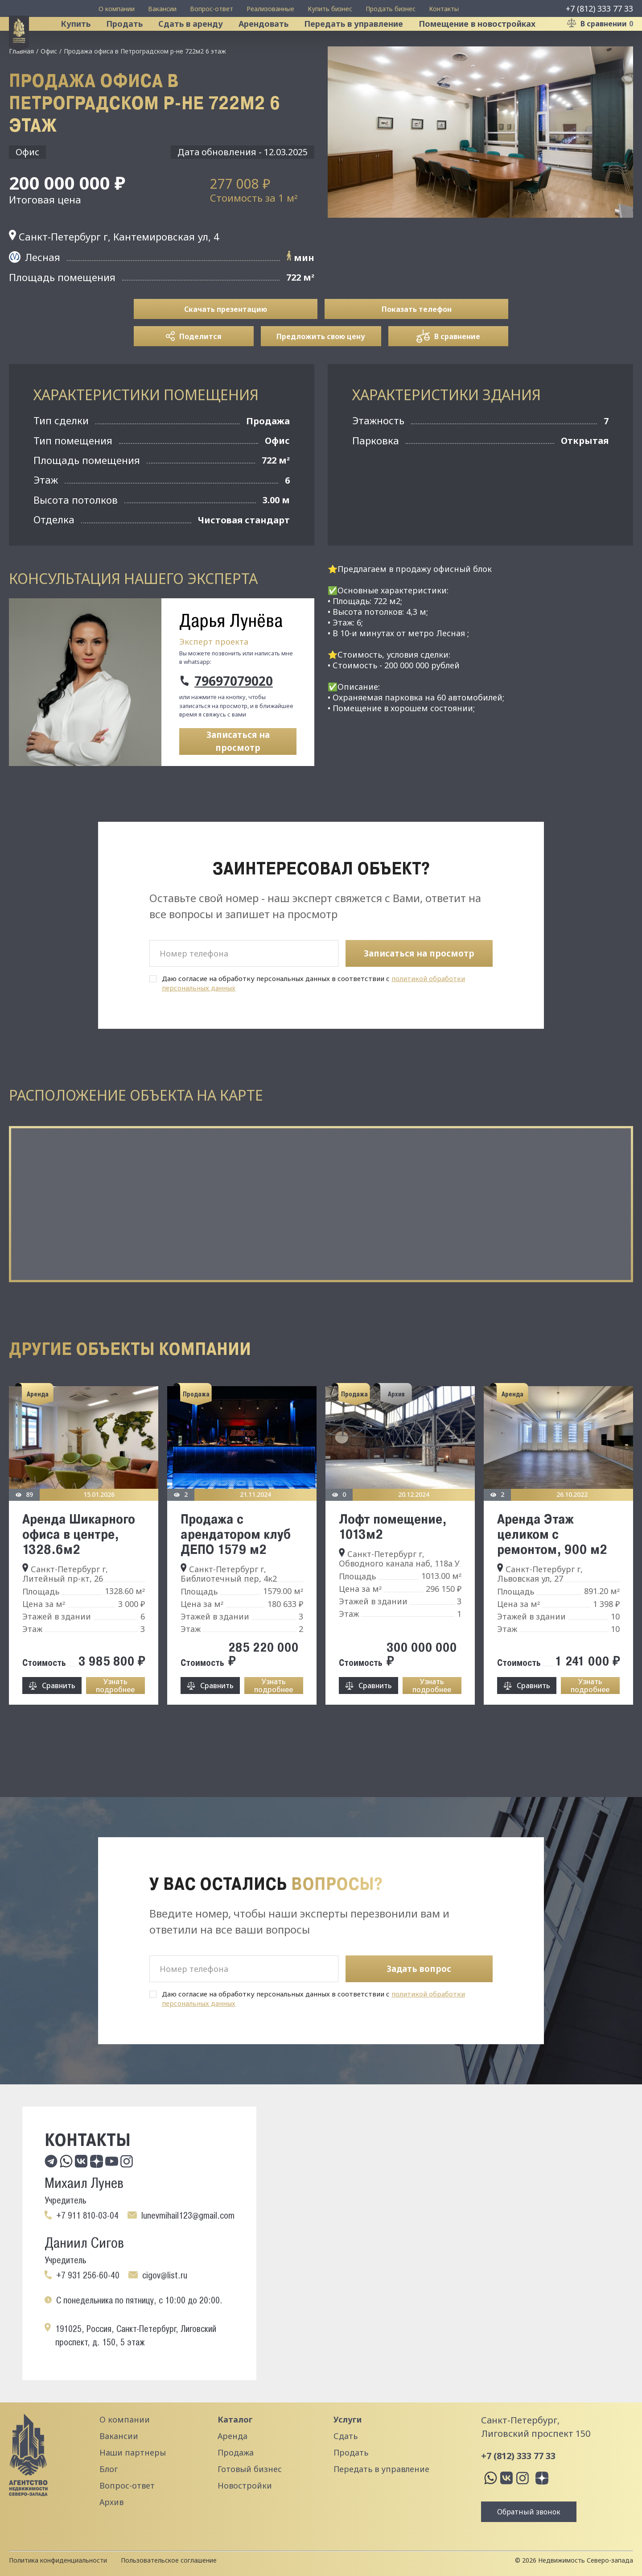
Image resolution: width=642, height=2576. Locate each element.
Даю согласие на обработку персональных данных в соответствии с (313, 1019)
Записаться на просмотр (238, 778)
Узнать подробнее (115, 1721)
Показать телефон (417, 345)
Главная (21, 87)
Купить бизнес (330, 8)
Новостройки (245, 2485)
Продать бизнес (391, 8)
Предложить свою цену (320, 372)
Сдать (345, 2436)
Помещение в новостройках (488, 42)
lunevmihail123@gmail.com (188, 2215)
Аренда (232, 2436)
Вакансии (162, 8)
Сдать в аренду (202, 42)
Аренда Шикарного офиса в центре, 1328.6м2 (78, 1570)
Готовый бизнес (250, 2469)
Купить (87, 42)
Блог (108, 2469)
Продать (136, 42)
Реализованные (270, 8)
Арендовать (275, 42)
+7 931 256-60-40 (87, 2275)
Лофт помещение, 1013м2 (393, 1562)
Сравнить (58, 1722)
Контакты (444, 8)
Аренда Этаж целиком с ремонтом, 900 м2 (552, 1570)
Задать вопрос (419, 1969)
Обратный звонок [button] (528, 2512)
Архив (111, 2502)
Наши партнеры (132, 2452)
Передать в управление (365, 42)
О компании (117, 8)
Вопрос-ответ (211, 8)
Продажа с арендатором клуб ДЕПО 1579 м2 (236, 1570)
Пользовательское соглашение (169, 2560)
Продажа (236, 2452)
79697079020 (233, 717)
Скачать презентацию (225, 345)
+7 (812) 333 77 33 (599, 8)
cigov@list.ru (164, 2275)
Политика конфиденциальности (58, 2560)
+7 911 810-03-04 (87, 2215)
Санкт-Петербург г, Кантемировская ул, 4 (114, 273)
